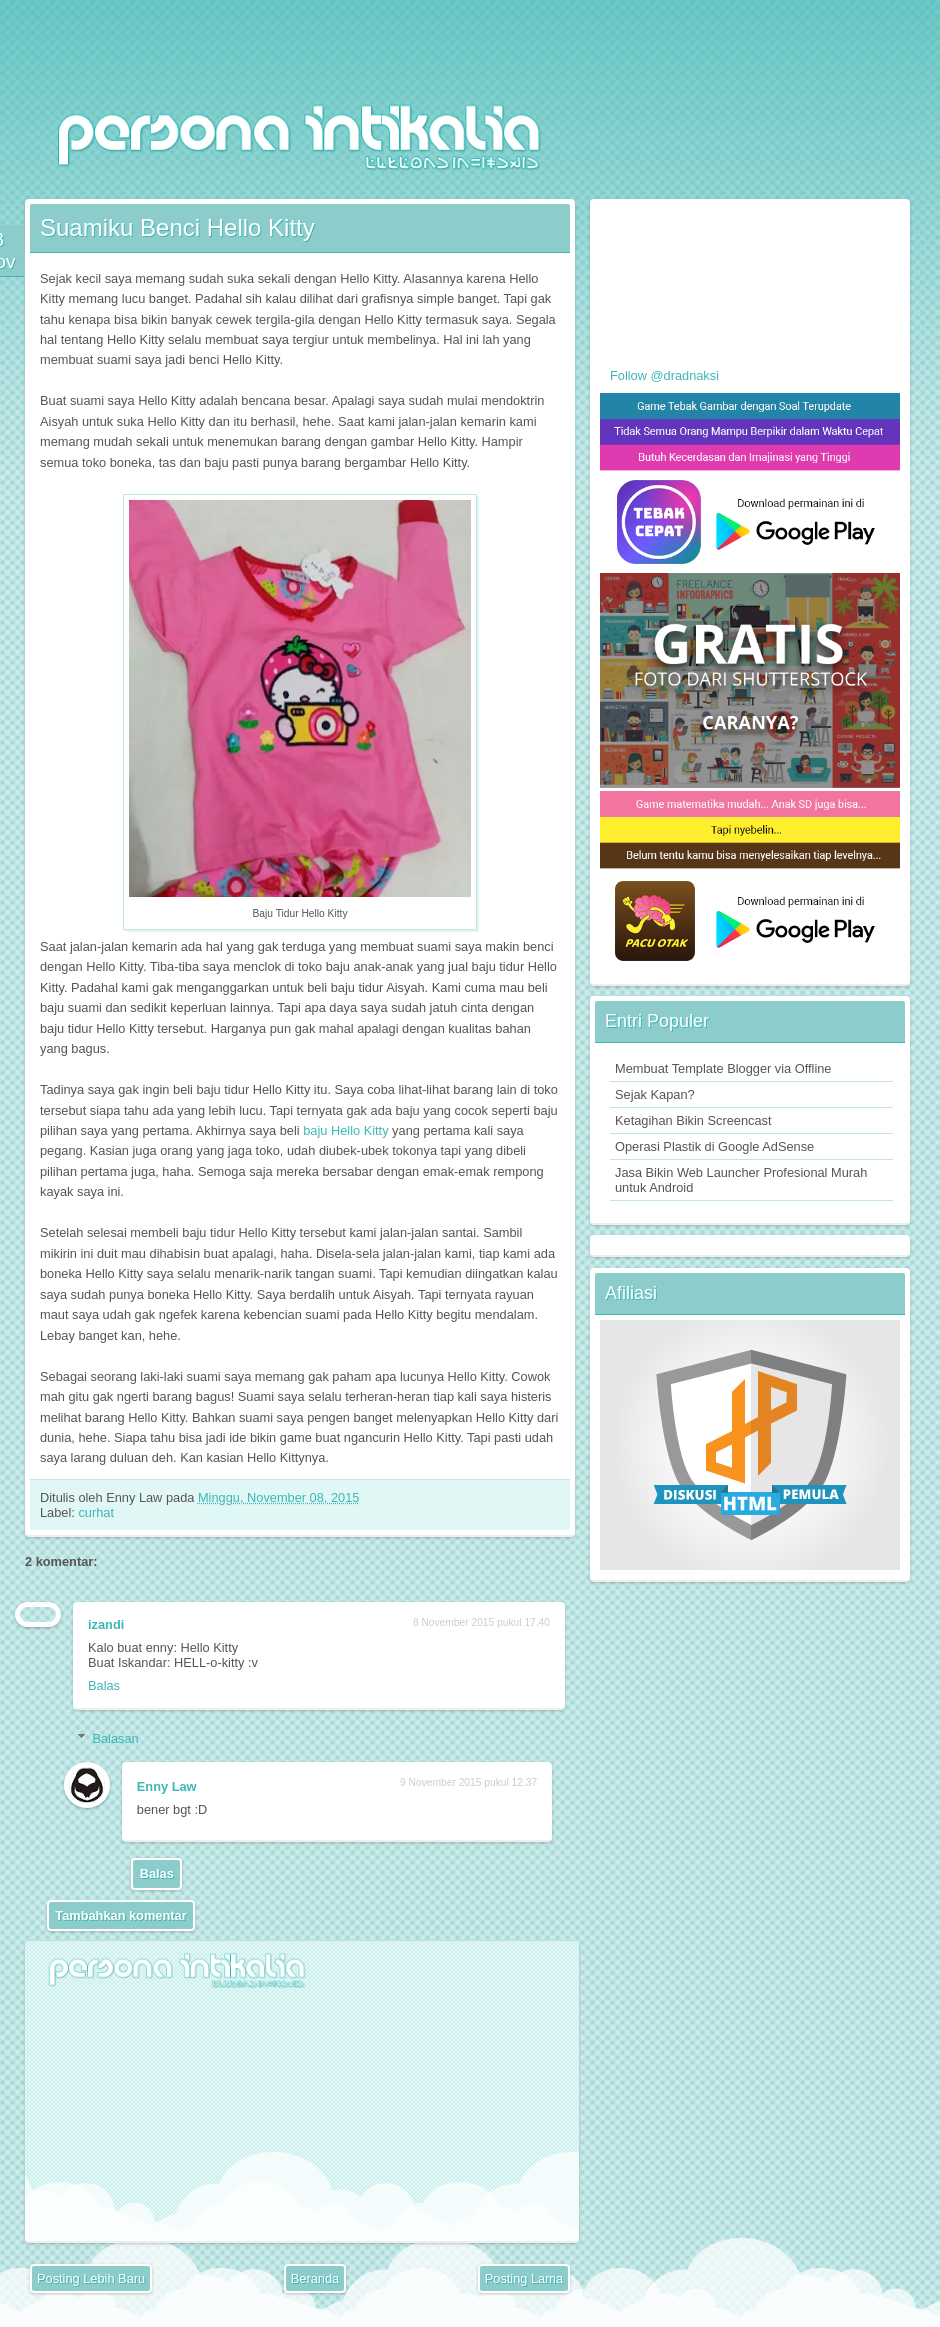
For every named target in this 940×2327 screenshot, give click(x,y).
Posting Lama (524, 2278)
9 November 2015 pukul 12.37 (468, 1782)
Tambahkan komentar (120, 1915)
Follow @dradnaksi (664, 375)
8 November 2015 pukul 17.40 (481, 1622)
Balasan (115, 1738)
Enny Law (167, 1786)
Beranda (315, 2278)
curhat (96, 1512)
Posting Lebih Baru (91, 2278)
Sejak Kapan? (655, 1094)
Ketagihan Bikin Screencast (693, 1120)
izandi (106, 1624)
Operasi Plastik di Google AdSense (714, 1146)
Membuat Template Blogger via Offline (723, 1068)
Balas (104, 1685)
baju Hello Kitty (345, 1130)
